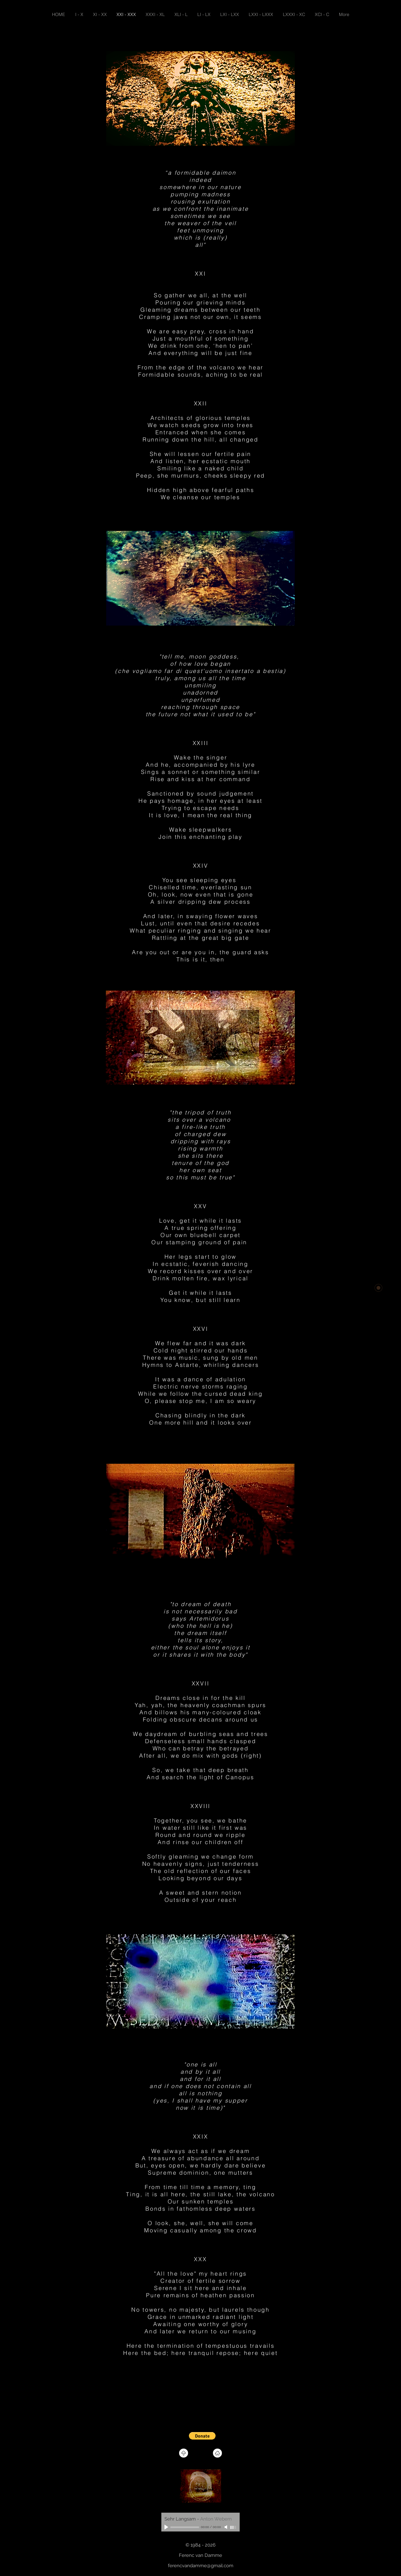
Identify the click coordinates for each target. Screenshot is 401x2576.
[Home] (217, 2453)
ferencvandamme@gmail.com (200, 2565)
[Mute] (226, 2527)
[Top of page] (183, 2453)
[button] (202, 2436)
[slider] (233, 2527)
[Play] (166, 2527)
